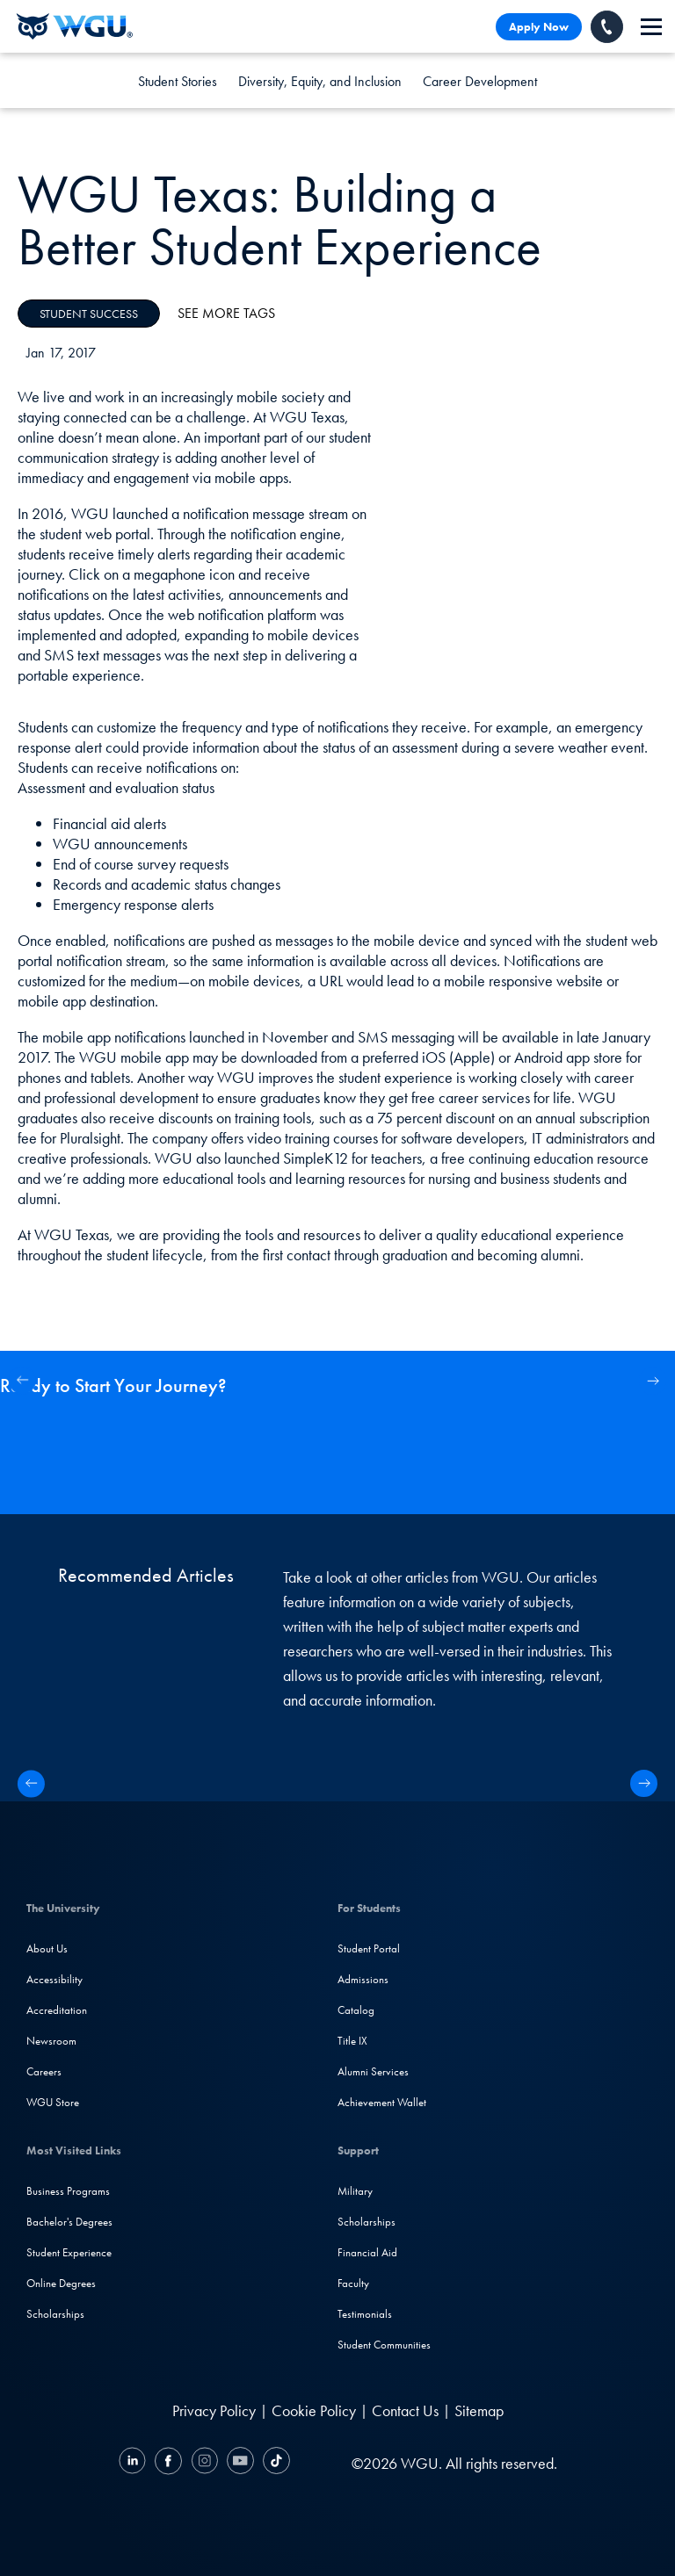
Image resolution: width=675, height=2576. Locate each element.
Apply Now (539, 26)
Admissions (363, 1979)
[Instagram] (204, 2463)
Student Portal (369, 1948)
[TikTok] (274, 2463)
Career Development (480, 81)
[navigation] (651, 26)
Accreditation (56, 2009)
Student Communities (384, 2344)
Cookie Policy (314, 2410)
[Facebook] (168, 2463)
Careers (44, 2071)
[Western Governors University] (75, 26)
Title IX (352, 2040)
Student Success (89, 313)
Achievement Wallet (382, 2102)
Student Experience (69, 2252)
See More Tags (226, 313)
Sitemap (479, 2410)
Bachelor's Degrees (69, 2221)
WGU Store (52, 2102)
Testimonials (365, 2313)
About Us (47, 1948)
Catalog (356, 2009)
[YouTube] (240, 2463)
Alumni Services (373, 2071)
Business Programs (68, 2190)
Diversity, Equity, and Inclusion (320, 81)
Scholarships (55, 2313)
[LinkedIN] (134, 2463)
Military (355, 2190)
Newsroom (51, 2040)
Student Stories (177, 81)
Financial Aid (367, 2252)
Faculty (353, 2283)
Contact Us (405, 2410)
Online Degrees (61, 2283)
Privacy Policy (214, 2410)
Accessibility (54, 1979)
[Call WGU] (607, 27)
